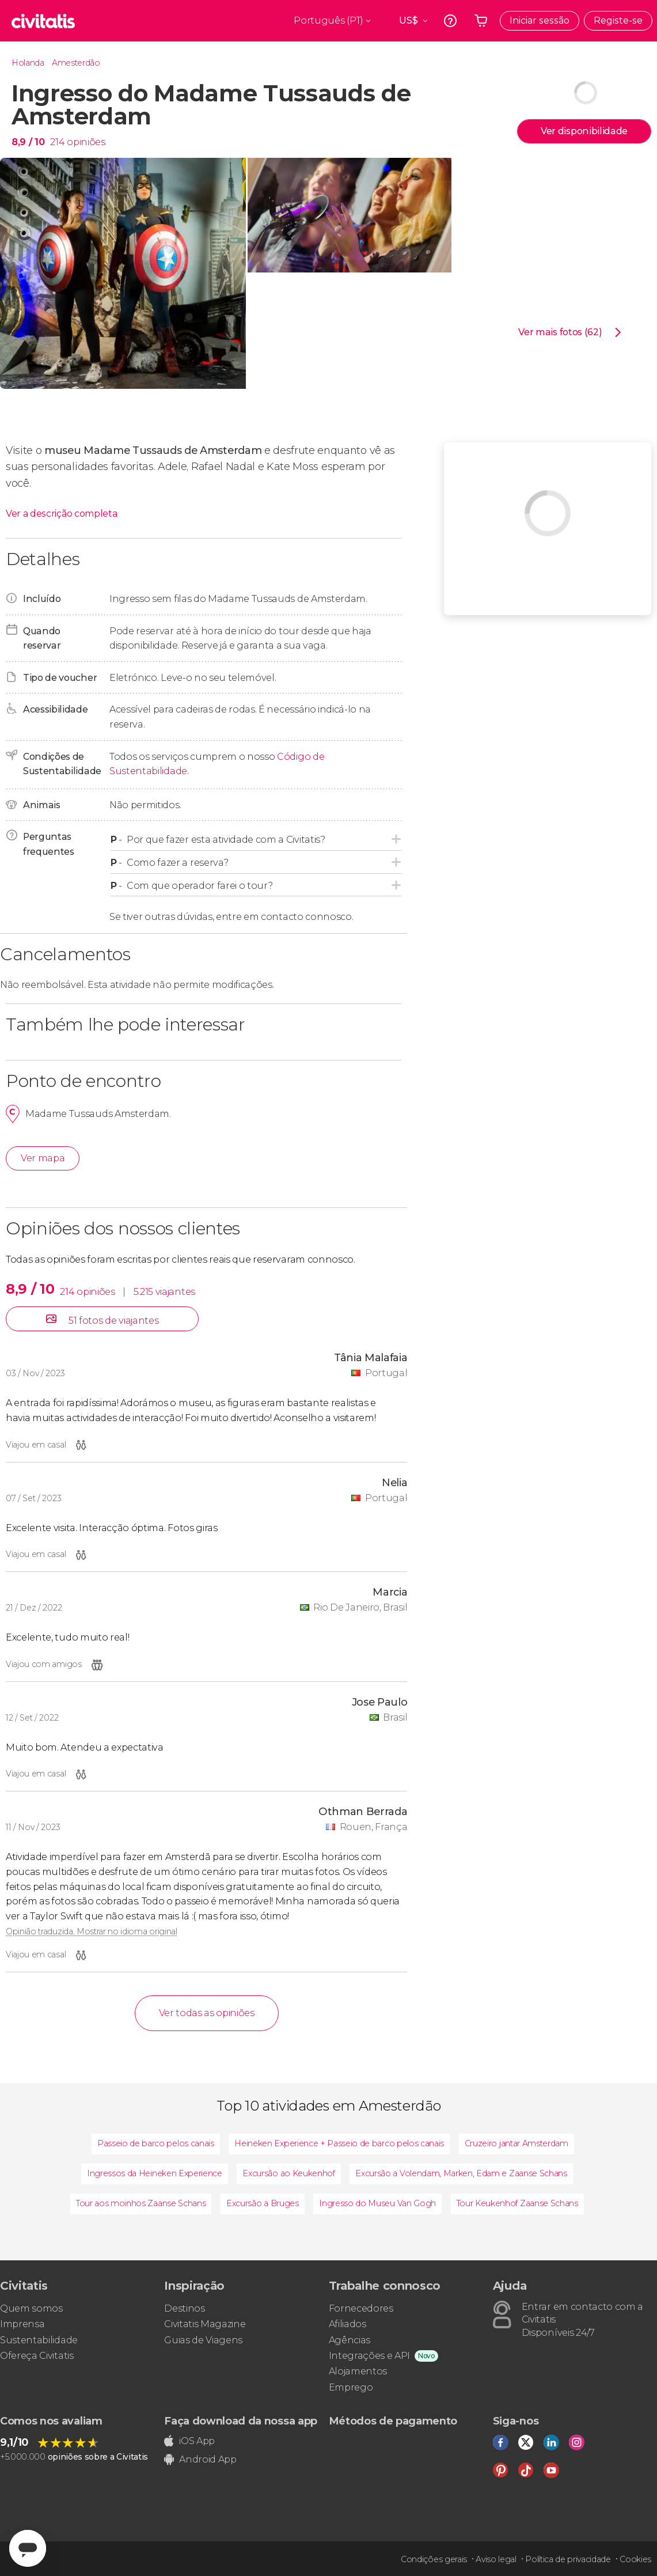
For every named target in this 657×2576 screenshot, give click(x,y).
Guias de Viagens (203, 2340)
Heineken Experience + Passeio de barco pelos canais (339, 2143)
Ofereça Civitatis (37, 2355)
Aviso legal (496, 2559)
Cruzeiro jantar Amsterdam (516, 2143)
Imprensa (22, 2324)
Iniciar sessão (539, 20)
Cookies (635, 2559)
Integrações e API (370, 2355)
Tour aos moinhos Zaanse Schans (141, 2203)
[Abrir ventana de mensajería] (27, 2548)
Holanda (28, 63)
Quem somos (31, 2308)
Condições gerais (434, 2559)
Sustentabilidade (39, 2340)
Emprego (351, 2387)
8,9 (28, 142)
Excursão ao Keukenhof (288, 2173)
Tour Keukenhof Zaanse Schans (517, 2203)
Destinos (184, 2308)
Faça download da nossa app (240, 2421)
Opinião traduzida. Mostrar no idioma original (91, 1931)
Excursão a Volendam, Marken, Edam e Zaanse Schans (461, 2173)
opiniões (86, 142)
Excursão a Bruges (262, 2203)
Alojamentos (358, 2371)
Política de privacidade (568, 2559)
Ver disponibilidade (584, 131)
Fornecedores (361, 2308)
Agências (349, 2340)
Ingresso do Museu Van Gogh (377, 2203)
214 (57, 142)
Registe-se (618, 20)
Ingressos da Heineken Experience (154, 2173)
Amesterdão (76, 63)
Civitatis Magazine (204, 2324)
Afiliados (347, 2324)
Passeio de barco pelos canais (155, 2143)
